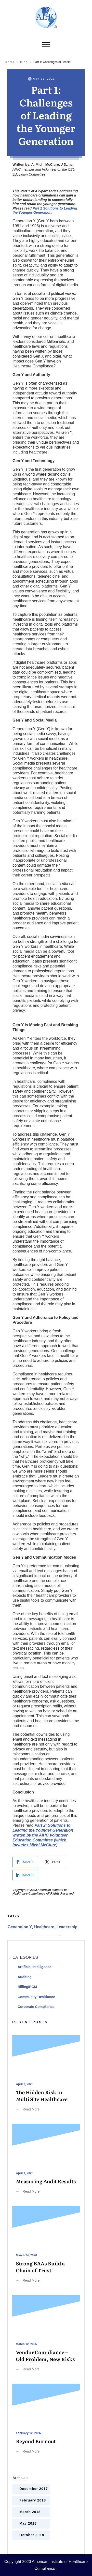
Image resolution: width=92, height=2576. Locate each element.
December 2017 (33, 2489)
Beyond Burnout (46, 2422)
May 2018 (28, 2523)
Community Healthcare (36, 1997)
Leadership (66, 1927)
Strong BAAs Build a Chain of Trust (46, 2248)
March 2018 (29, 2512)
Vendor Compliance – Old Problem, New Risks (46, 2337)
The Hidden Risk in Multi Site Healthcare (46, 2077)
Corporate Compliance (36, 2007)
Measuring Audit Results (46, 2162)
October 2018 (31, 2535)
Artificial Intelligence (34, 1967)
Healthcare (44, 1927)
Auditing (25, 1977)
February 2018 (32, 2500)
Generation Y (20, 1927)
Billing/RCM (27, 1987)
